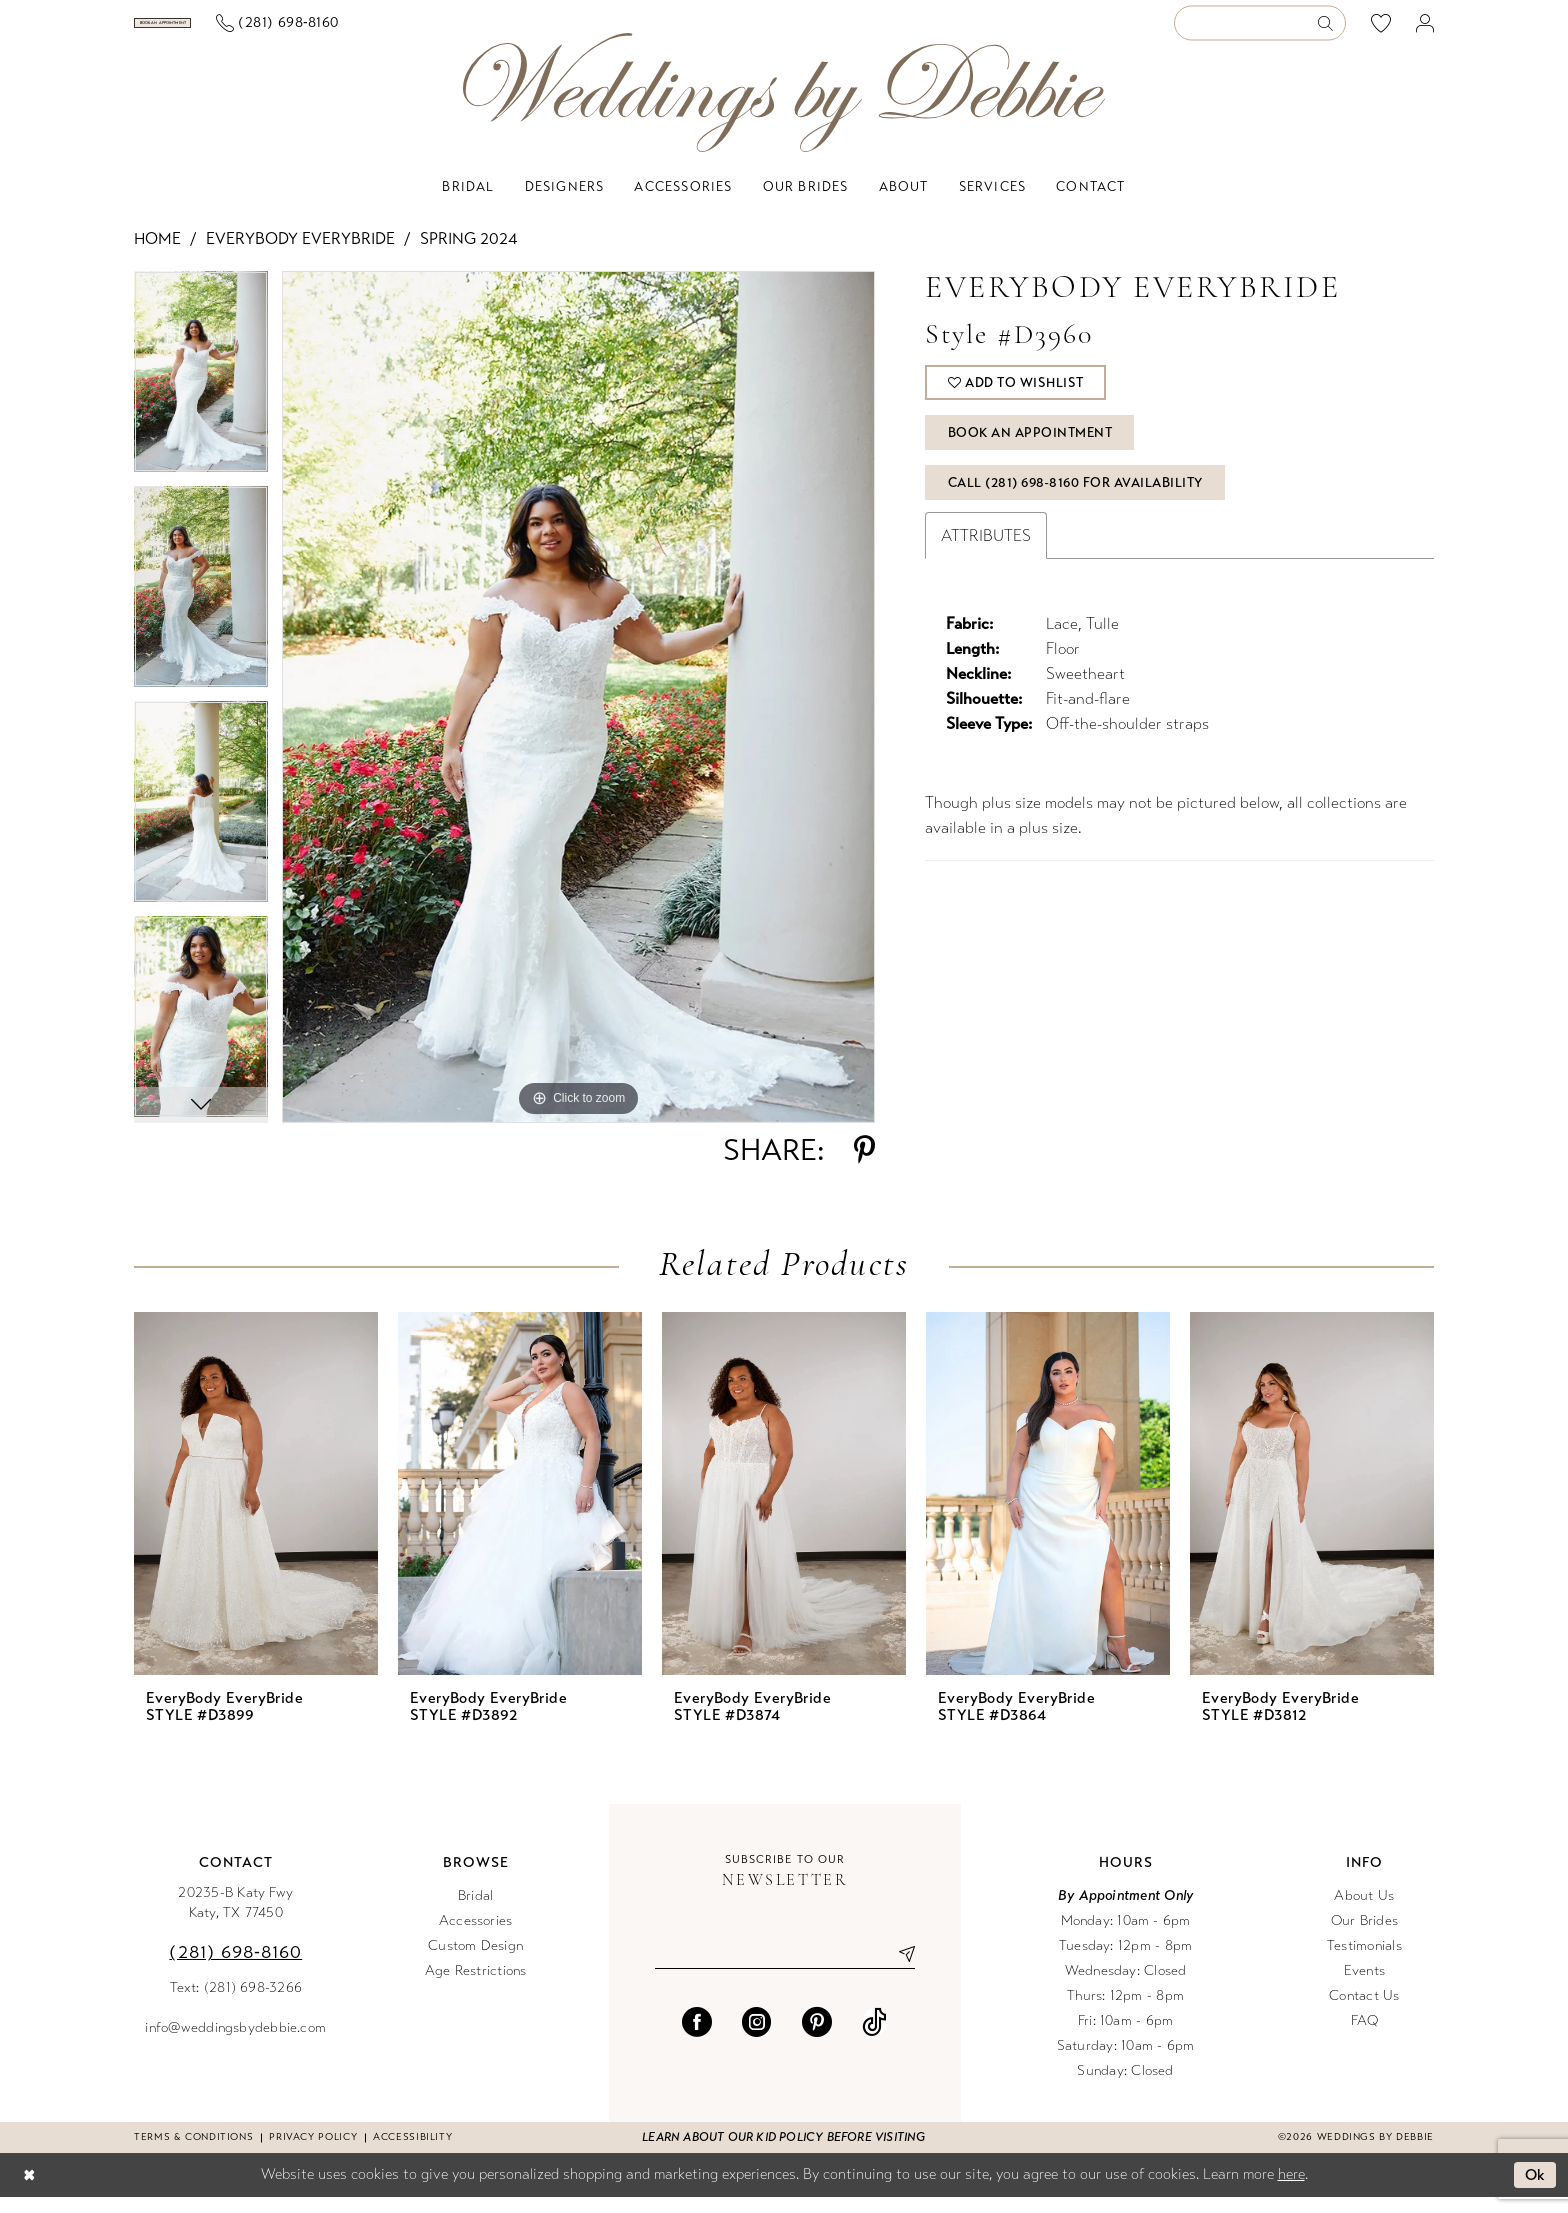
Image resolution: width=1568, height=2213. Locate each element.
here (1291, 2190)
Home (157, 254)
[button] (1425, 31)
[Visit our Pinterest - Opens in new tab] (817, 2038)
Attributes (986, 551)
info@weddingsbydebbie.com (235, 2043)
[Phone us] (417, 31)
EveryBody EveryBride (300, 254)
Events (1364, 1986)
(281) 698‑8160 (235, 1968)
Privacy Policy (313, 2153)
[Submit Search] (1331, 31)
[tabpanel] (201, 394)
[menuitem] (233, 31)
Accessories (476, 1936)
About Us (1364, 1911)
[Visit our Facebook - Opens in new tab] (697, 2038)
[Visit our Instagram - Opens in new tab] (757, 2038)
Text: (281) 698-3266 (236, 2003)
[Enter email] (785, 1970)
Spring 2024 (468, 254)
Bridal (475, 1911)
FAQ (1365, 2036)
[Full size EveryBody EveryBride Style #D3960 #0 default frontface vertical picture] (578, 713)
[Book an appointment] (232, 31)
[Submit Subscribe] (899, 1970)
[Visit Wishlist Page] (1381, 31)
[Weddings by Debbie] (784, 108)
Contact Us (1364, 2011)
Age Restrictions (476, 1986)
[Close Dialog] (29, 2191)
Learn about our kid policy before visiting (783, 2153)
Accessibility (412, 2153)
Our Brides (1364, 1936)
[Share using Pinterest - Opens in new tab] (864, 1166)
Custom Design (475, 1961)
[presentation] (256, 1509)
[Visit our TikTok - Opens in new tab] (874, 2038)
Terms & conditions (193, 2153)
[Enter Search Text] (1260, 31)
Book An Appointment (1030, 449)
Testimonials (1364, 1961)
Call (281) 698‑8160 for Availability (1075, 499)
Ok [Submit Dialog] (1535, 2191)
